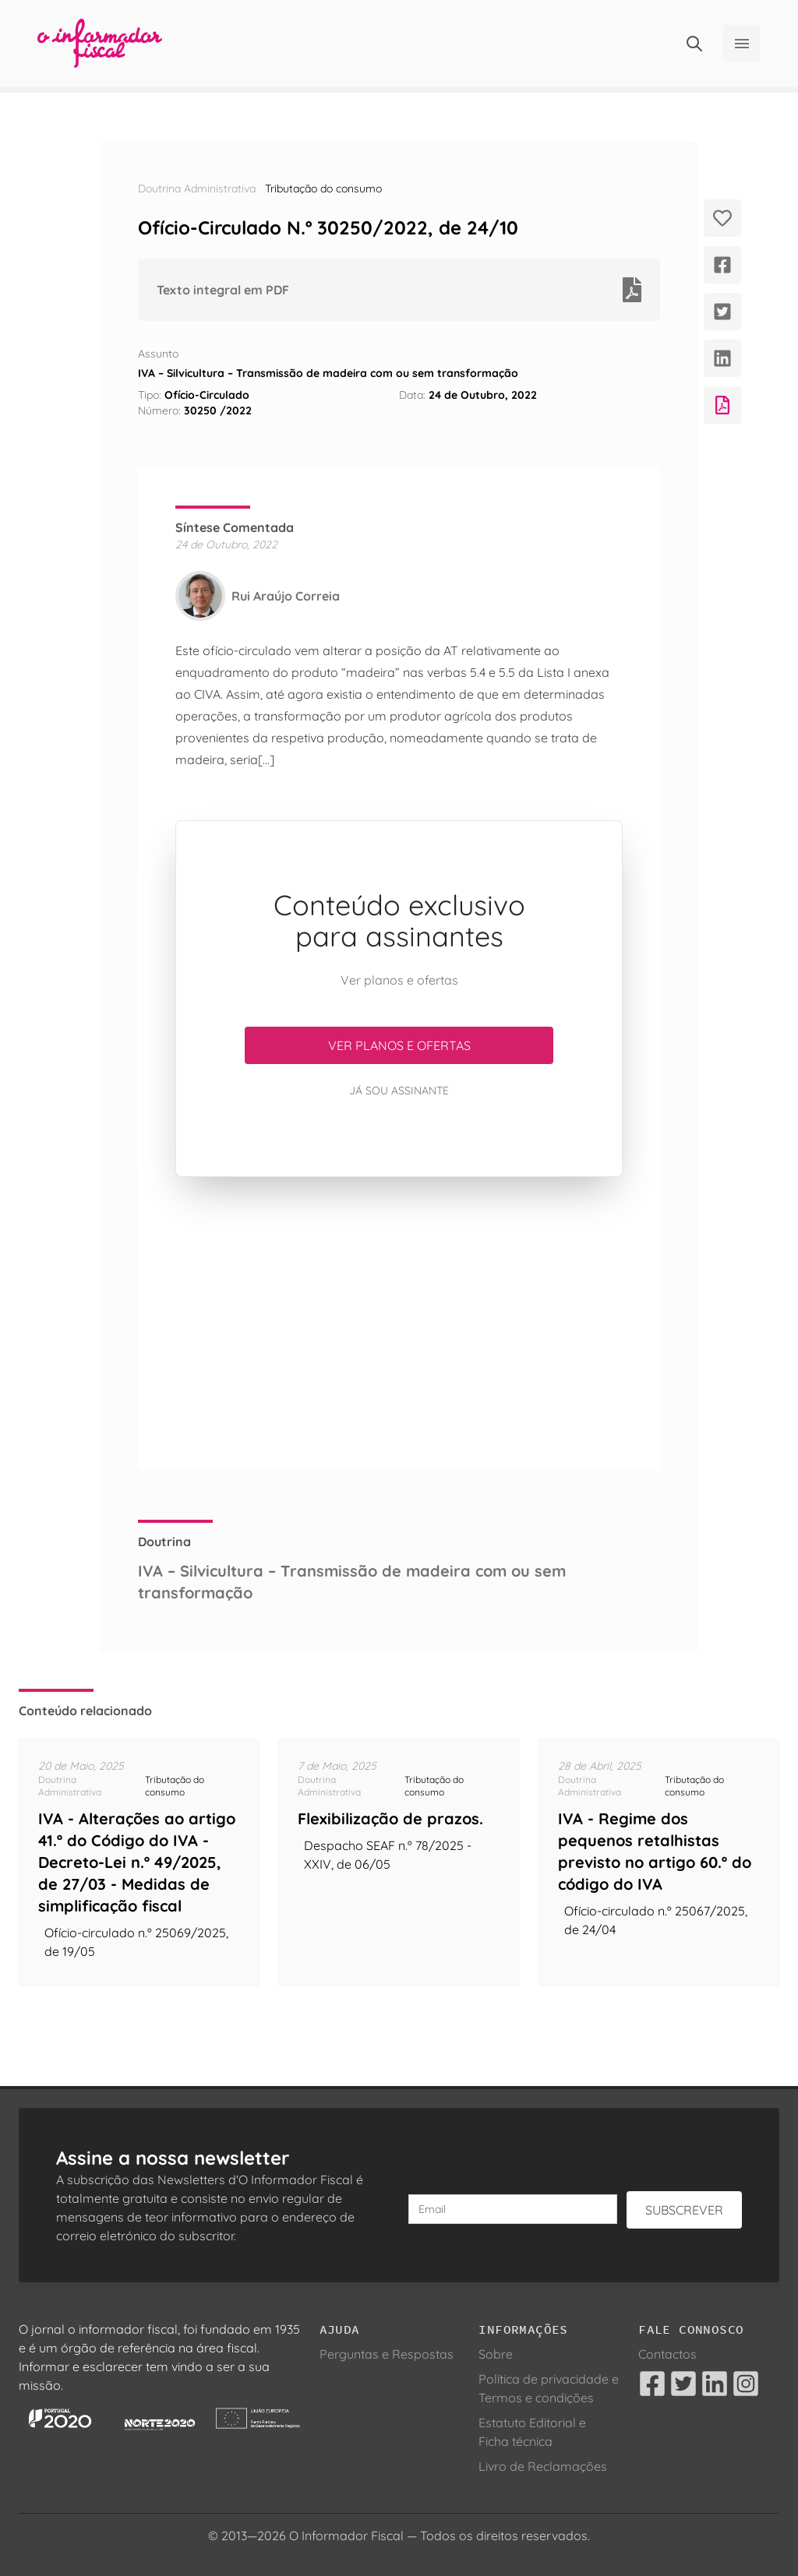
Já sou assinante (399, 1091)
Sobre (495, 2354)
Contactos (667, 2354)
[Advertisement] (399, 1323)
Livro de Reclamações (542, 2466)
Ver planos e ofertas (399, 1045)
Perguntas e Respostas (387, 2354)
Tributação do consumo (323, 188)
